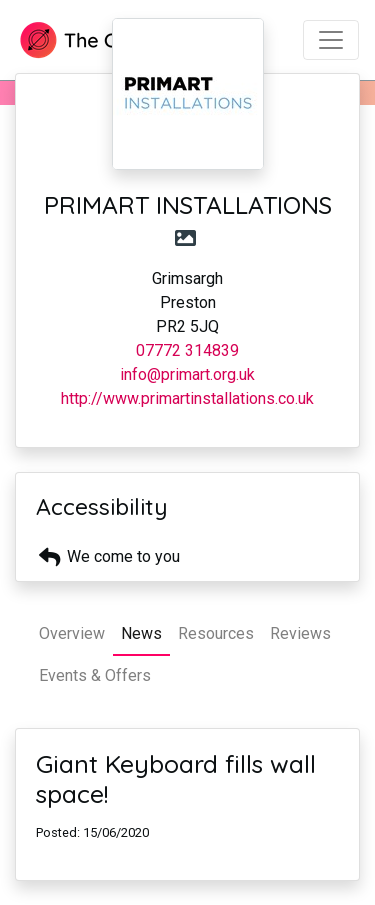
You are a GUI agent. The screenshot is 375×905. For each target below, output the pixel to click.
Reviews (300, 633)
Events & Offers (95, 675)
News (141, 633)
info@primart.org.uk (187, 374)
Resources (216, 633)
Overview (72, 633)
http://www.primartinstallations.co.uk (187, 398)
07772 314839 (187, 350)
